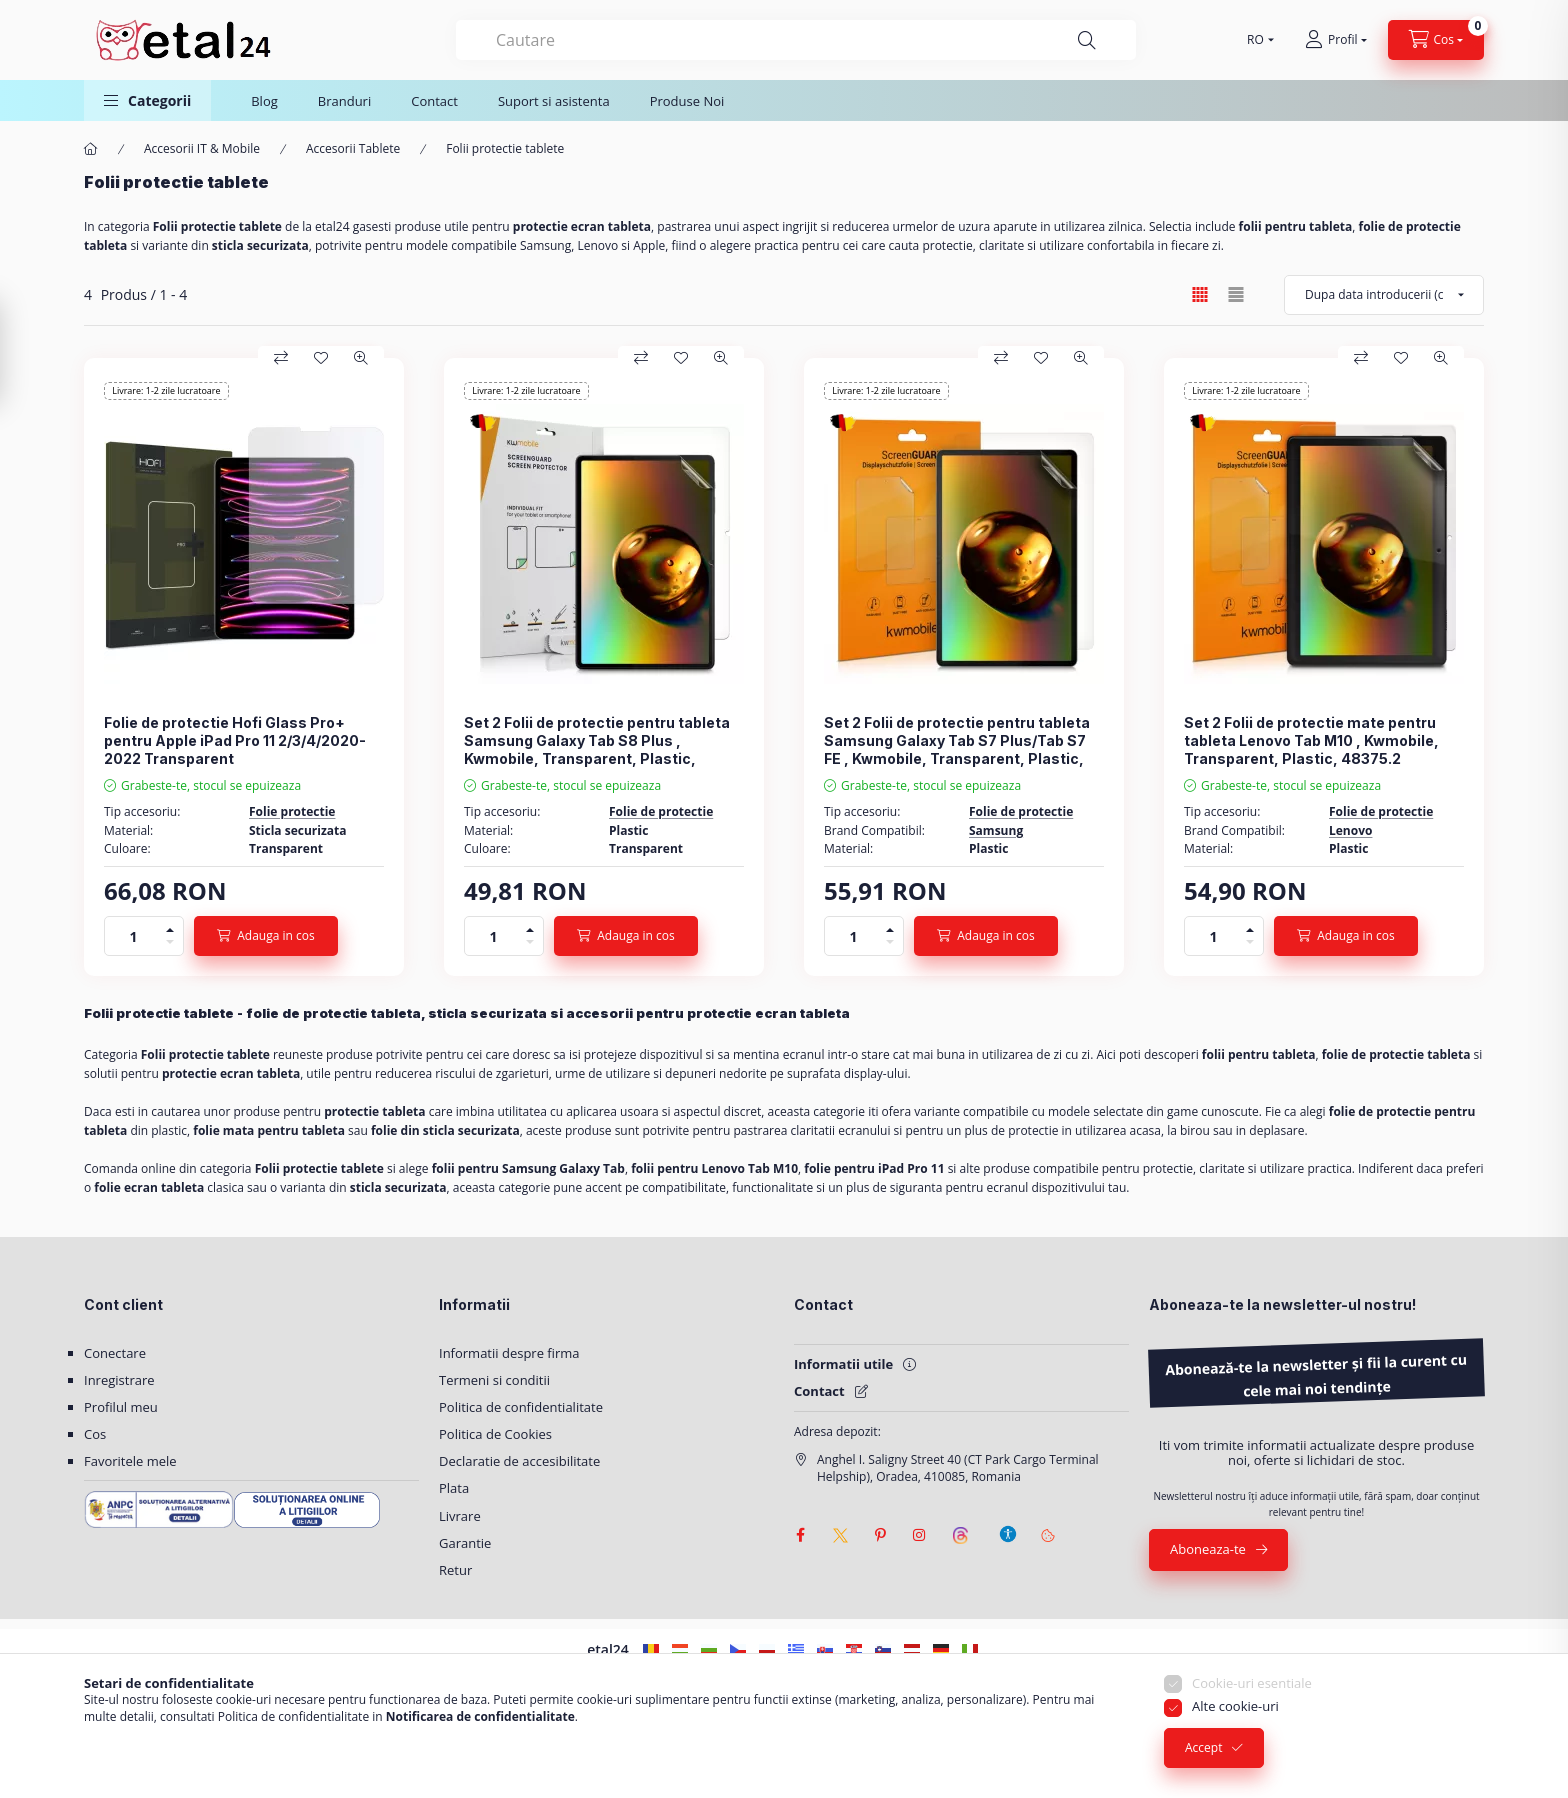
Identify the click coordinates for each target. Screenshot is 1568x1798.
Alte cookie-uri (1235, 1710)
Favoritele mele (130, 1461)
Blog (264, 101)
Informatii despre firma (509, 1353)
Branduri (344, 101)
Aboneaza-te (1208, 1549)
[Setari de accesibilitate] (1008, 1525)
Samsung (996, 830)
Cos (95, 1434)
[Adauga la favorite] (321, 358)
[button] (147, 100)
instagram (920, 1535)
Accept (1203, 1751)
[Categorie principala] (91, 149)
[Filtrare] (20, 352)
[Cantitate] (134, 936)
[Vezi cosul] (1436, 40)
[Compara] (281, 358)
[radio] (1236, 294)
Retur (455, 1570)
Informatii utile (843, 1364)
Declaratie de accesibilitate (519, 1461)
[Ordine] (1384, 295)
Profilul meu (121, 1407)
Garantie (465, 1543)
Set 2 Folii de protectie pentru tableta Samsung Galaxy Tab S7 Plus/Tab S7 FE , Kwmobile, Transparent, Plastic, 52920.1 (957, 750)
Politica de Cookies (495, 1434)
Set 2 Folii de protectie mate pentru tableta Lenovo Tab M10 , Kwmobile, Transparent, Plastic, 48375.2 (1311, 740)
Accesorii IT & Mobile (202, 149)
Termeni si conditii (494, 1380)
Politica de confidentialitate (521, 1407)
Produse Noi (687, 101)
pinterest (880, 1535)
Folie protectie (292, 811)
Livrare (460, 1516)
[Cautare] (1087, 40)
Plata (454, 1488)
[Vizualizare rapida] (361, 358)
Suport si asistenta (554, 101)
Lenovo (1350, 830)
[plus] (170, 926)
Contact (434, 101)
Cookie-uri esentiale (1252, 1686)
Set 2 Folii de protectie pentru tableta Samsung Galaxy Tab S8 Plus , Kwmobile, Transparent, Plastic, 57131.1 (597, 750)
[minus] (170, 945)
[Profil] (1335, 40)
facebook (800, 1535)
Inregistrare (119, 1380)
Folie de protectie (661, 811)
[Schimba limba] (1256, 40)
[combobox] (796, 40)
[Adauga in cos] (266, 936)
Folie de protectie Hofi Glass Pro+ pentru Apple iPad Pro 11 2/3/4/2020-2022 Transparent (235, 740)
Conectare (115, 1353)
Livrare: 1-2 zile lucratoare (166, 390)
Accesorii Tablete (353, 149)
